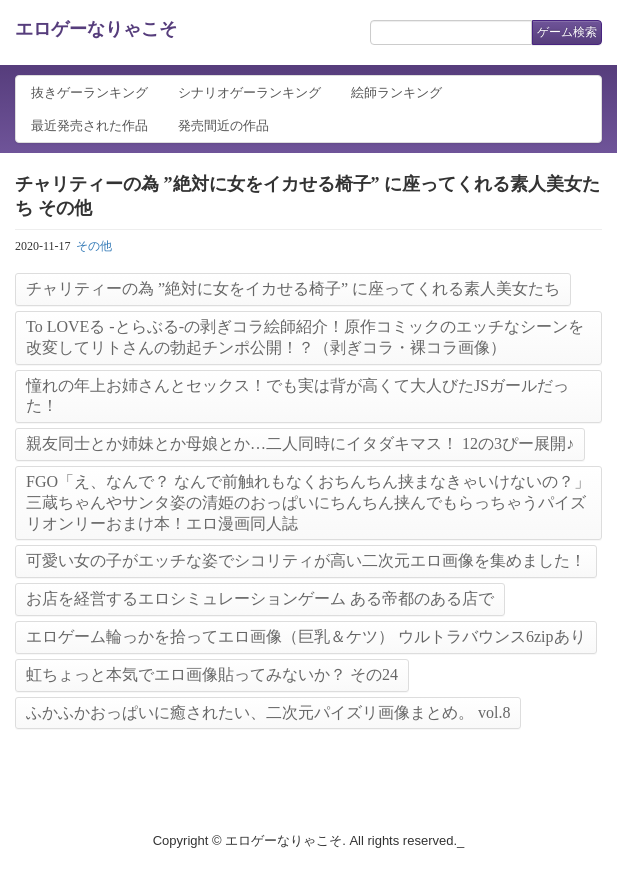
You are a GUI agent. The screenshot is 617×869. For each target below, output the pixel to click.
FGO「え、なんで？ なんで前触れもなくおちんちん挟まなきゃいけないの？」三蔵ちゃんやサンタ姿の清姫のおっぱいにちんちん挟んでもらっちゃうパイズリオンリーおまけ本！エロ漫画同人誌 (308, 502)
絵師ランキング (396, 92)
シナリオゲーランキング (249, 92)
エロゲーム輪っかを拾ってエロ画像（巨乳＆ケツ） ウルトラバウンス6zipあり (306, 636)
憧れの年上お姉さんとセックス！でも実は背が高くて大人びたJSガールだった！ (297, 396)
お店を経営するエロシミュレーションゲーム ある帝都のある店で (260, 598)
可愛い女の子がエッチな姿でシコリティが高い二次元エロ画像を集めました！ (306, 560)
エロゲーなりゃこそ (96, 29)
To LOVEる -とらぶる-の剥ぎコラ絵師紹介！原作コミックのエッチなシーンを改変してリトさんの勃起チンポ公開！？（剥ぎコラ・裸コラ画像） (305, 337)
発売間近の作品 (223, 125)
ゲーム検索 (567, 32)
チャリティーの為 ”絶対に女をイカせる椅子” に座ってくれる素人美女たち (293, 288)
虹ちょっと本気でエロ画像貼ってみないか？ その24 (212, 674)
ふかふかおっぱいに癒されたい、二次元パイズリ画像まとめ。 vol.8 (268, 712)
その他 (94, 246)
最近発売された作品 (89, 125)
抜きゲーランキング (89, 92)
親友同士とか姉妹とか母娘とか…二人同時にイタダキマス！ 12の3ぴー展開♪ (300, 443)
